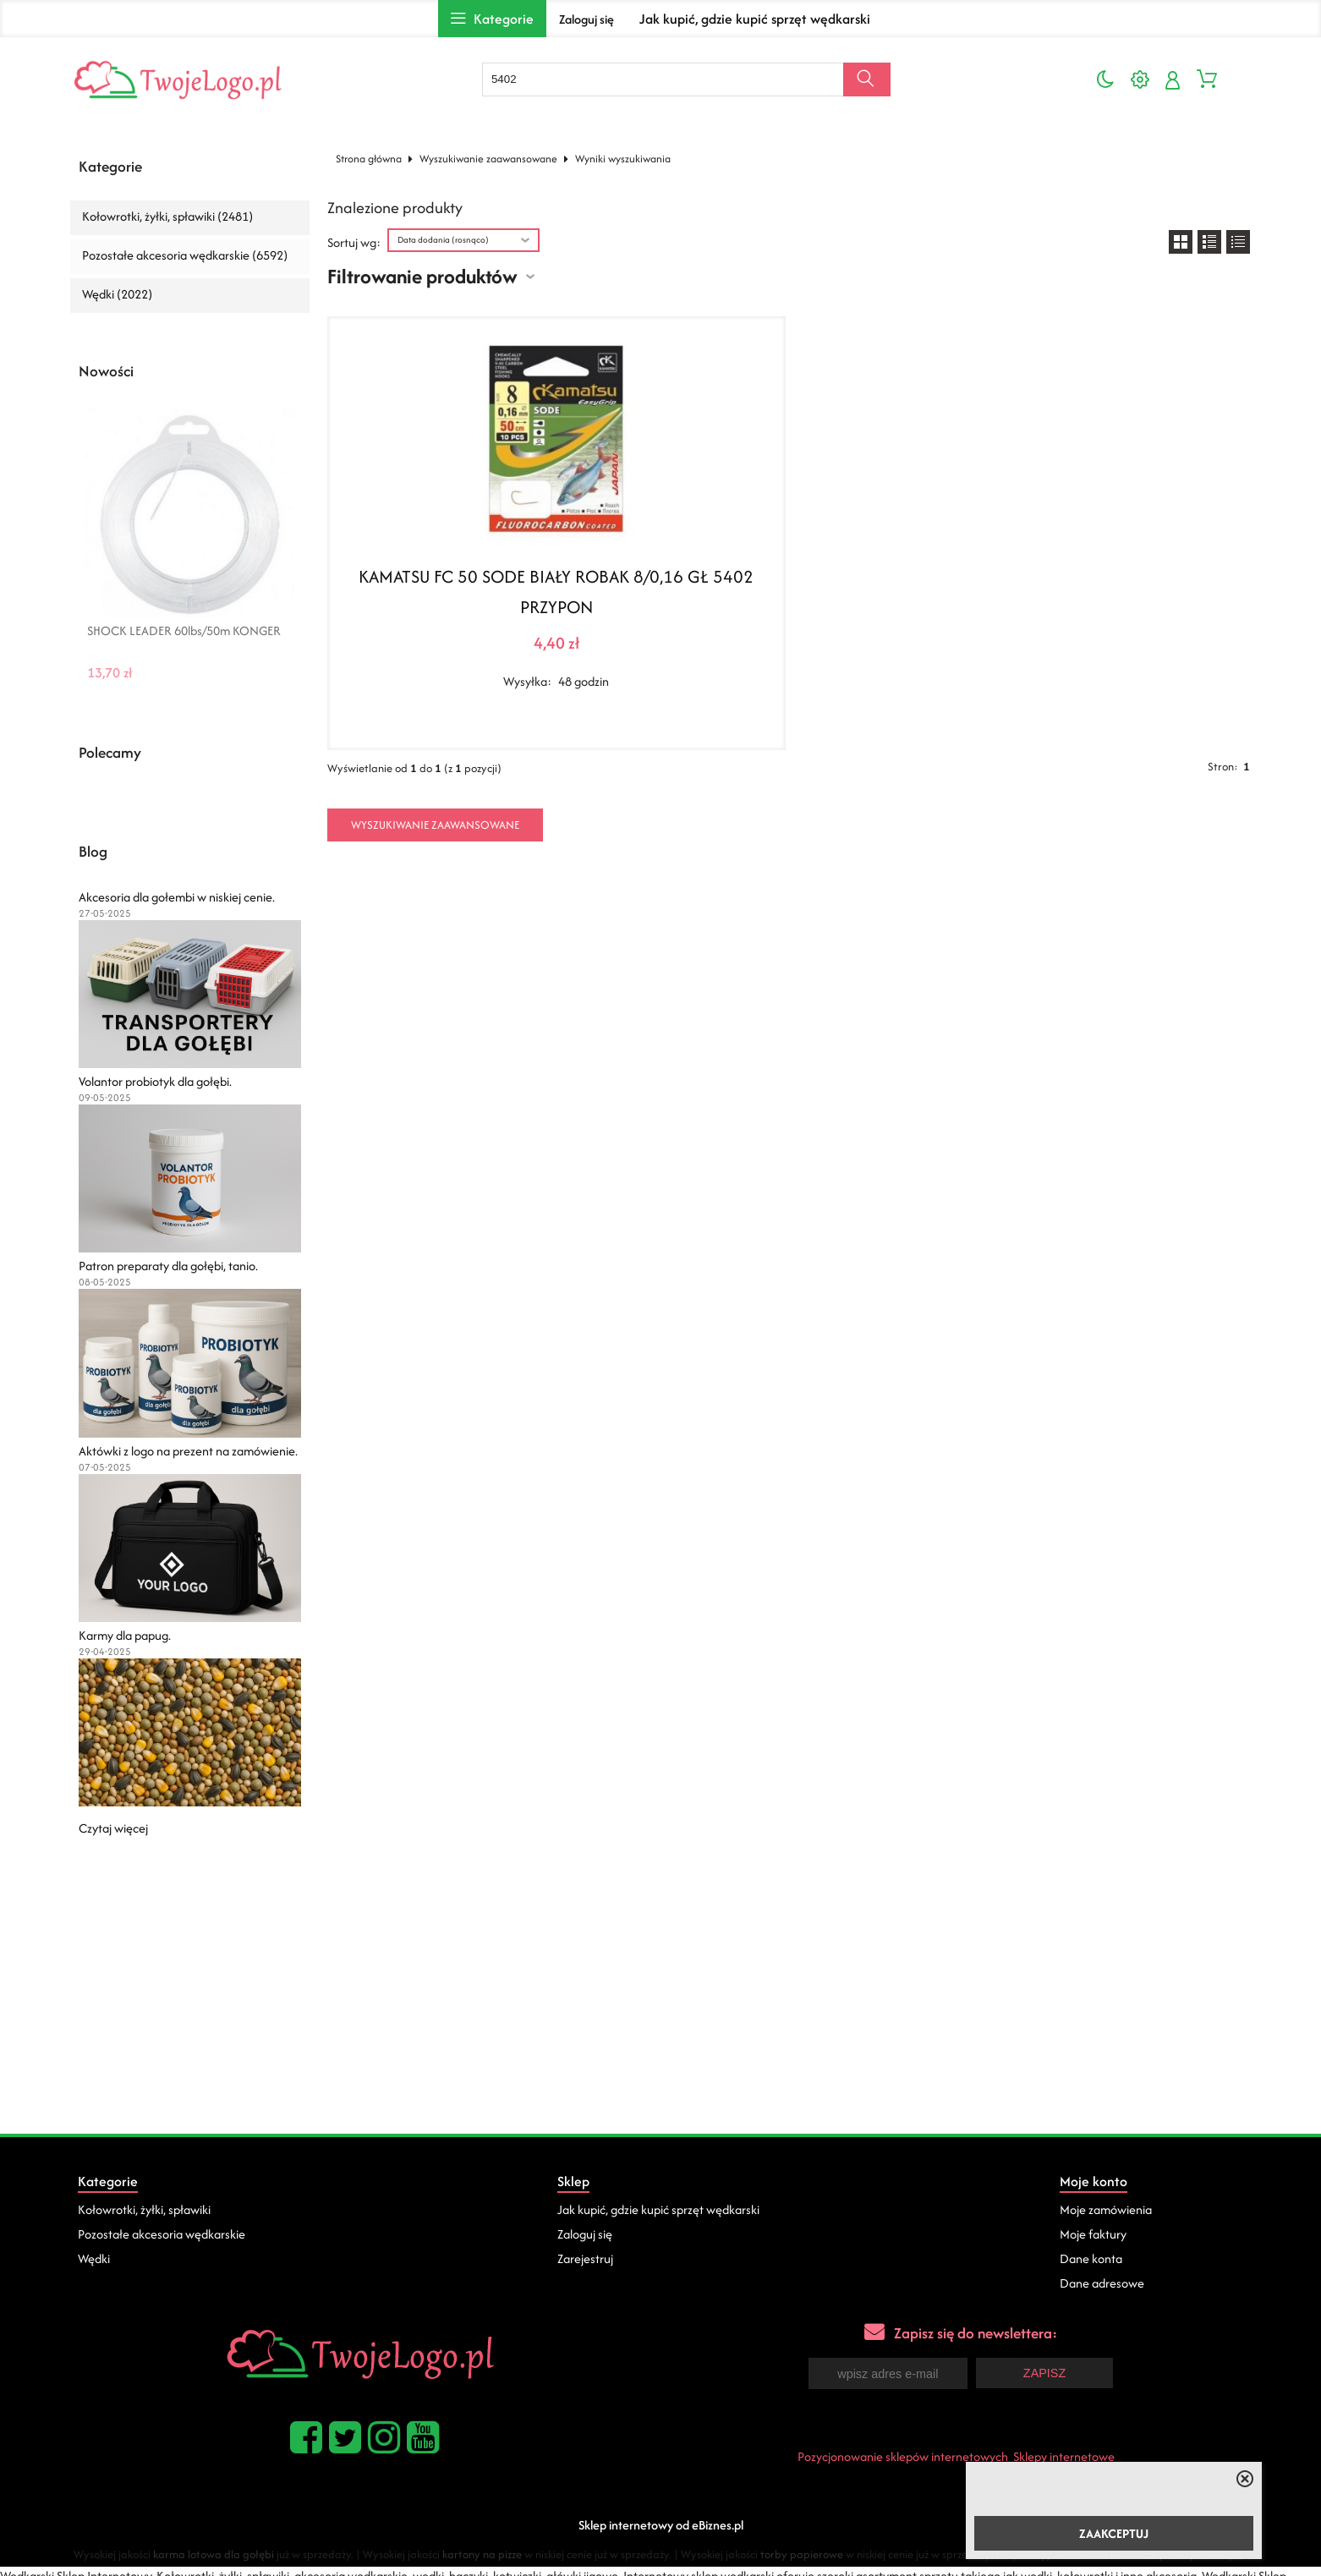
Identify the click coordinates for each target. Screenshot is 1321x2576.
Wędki (94, 2258)
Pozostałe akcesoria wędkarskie (161, 2234)
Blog (93, 851)
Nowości (106, 371)
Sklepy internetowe (1064, 2455)
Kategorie (110, 166)
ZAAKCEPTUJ (1113, 2533)
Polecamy (110, 753)
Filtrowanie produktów (422, 276)
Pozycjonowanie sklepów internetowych (903, 2455)
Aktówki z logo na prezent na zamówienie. (188, 1451)
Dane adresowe (1102, 2283)
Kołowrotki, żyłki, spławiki (144, 2209)
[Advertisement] (660, 2006)
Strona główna (369, 159)
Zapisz (1044, 2372)
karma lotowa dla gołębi (213, 2553)
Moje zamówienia (1106, 2209)
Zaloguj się (586, 19)
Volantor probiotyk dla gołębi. (155, 1081)
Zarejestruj (585, 2258)
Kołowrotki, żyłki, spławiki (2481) (167, 216)
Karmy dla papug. (125, 1635)
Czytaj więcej (113, 1828)
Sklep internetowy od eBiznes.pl (660, 2523)
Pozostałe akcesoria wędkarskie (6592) (185, 255)
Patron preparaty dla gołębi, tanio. (168, 1265)
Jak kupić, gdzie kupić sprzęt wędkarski (754, 18)
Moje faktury (1093, 2234)
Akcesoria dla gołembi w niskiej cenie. (177, 897)
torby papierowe (801, 2553)
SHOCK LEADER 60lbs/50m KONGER (184, 630)
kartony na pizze (482, 2553)
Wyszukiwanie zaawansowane (488, 159)
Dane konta (1091, 2258)
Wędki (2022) (117, 294)
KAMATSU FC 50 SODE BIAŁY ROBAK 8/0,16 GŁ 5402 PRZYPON (556, 591)
